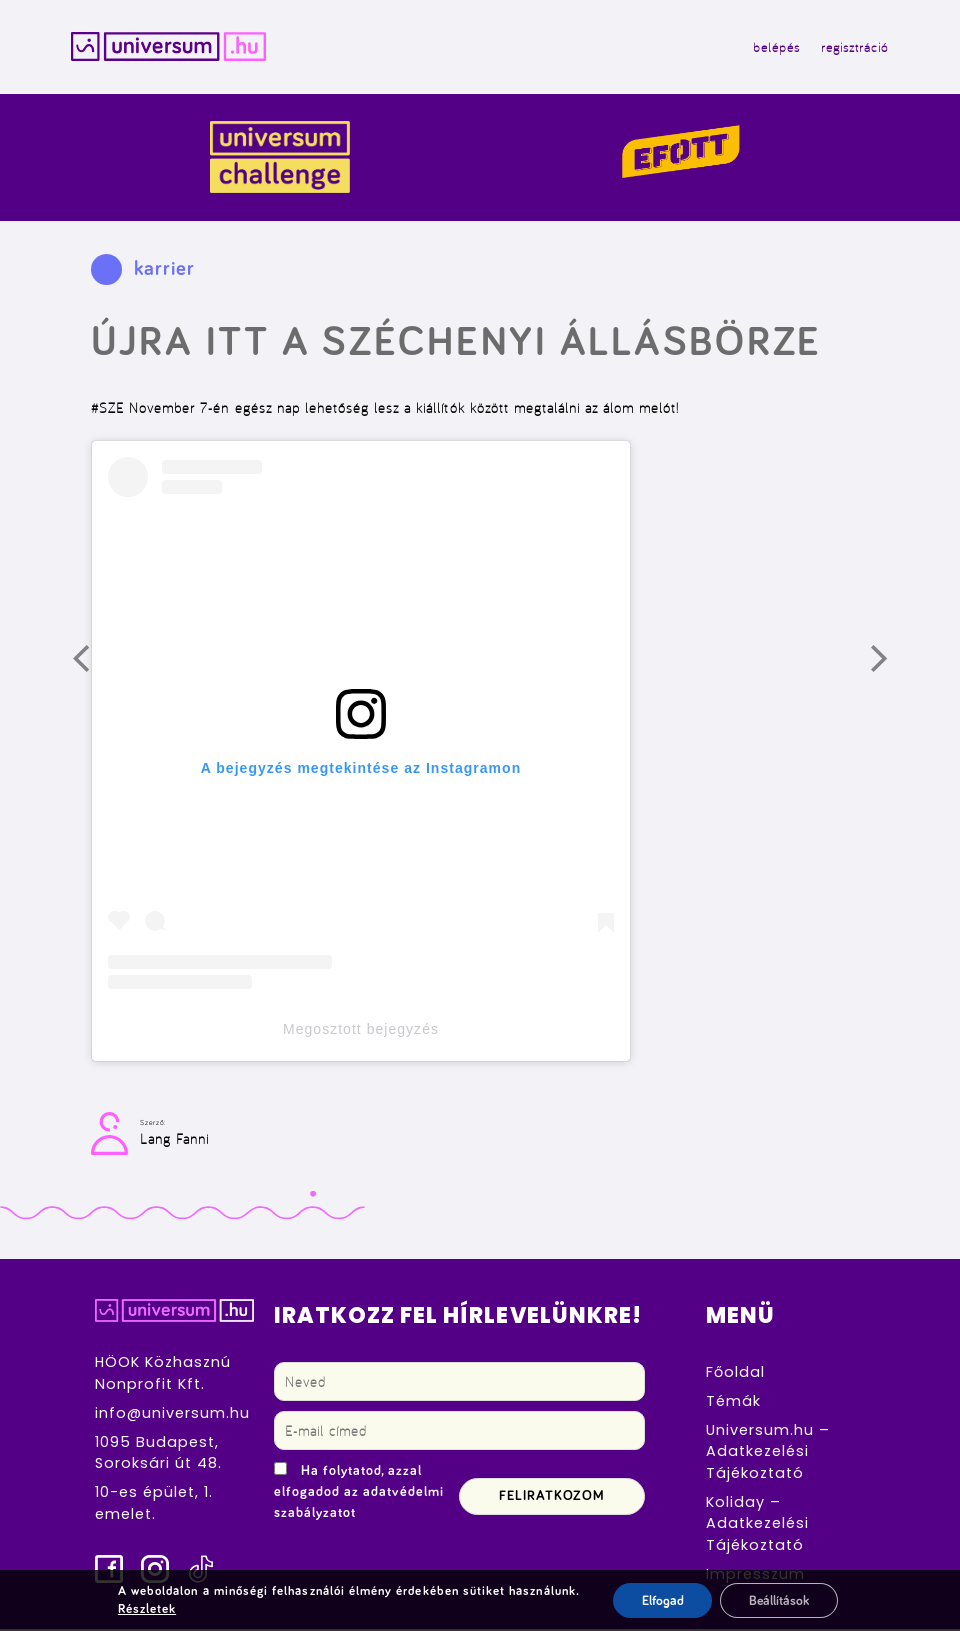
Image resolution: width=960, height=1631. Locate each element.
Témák (733, 1402)
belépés (773, 48)
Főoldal (735, 1373)
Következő (893, 668)
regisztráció (851, 48)
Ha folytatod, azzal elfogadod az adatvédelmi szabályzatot (359, 1494)
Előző (95, 668)
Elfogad (659, 1600)
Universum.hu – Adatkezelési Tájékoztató (768, 1452)
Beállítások (779, 1600)
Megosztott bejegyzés (361, 1031)
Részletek (145, 1608)
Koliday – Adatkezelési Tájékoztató (757, 1524)
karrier (164, 271)
